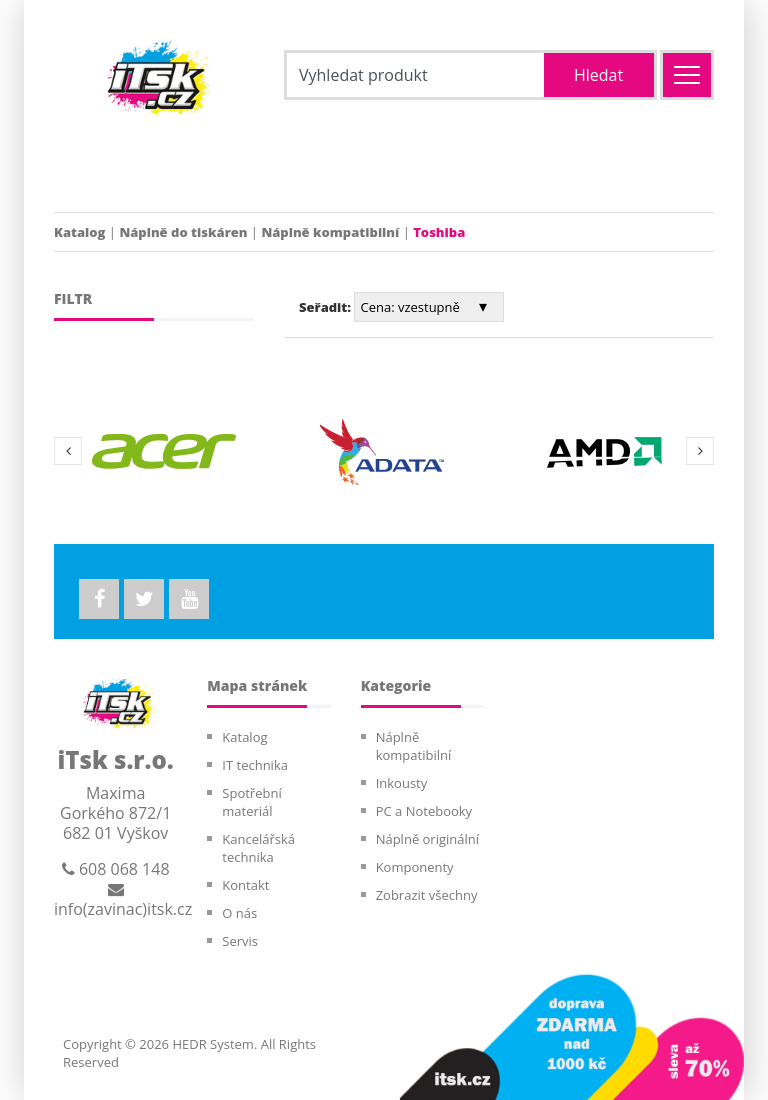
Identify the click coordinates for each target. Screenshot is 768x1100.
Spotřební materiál (251, 802)
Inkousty (402, 783)
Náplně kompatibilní (330, 232)
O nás (239, 913)
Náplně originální (427, 839)
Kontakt (245, 885)
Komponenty (415, 867)
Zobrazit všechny (427, 895)
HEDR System (211, 1044)
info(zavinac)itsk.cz (123, 900)
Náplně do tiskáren (183, 232)
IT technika (255, 765)
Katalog (79, 232)
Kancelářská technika (258, 848)
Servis (240, 941)
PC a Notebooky (424, 811)
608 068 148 (116, 869)
